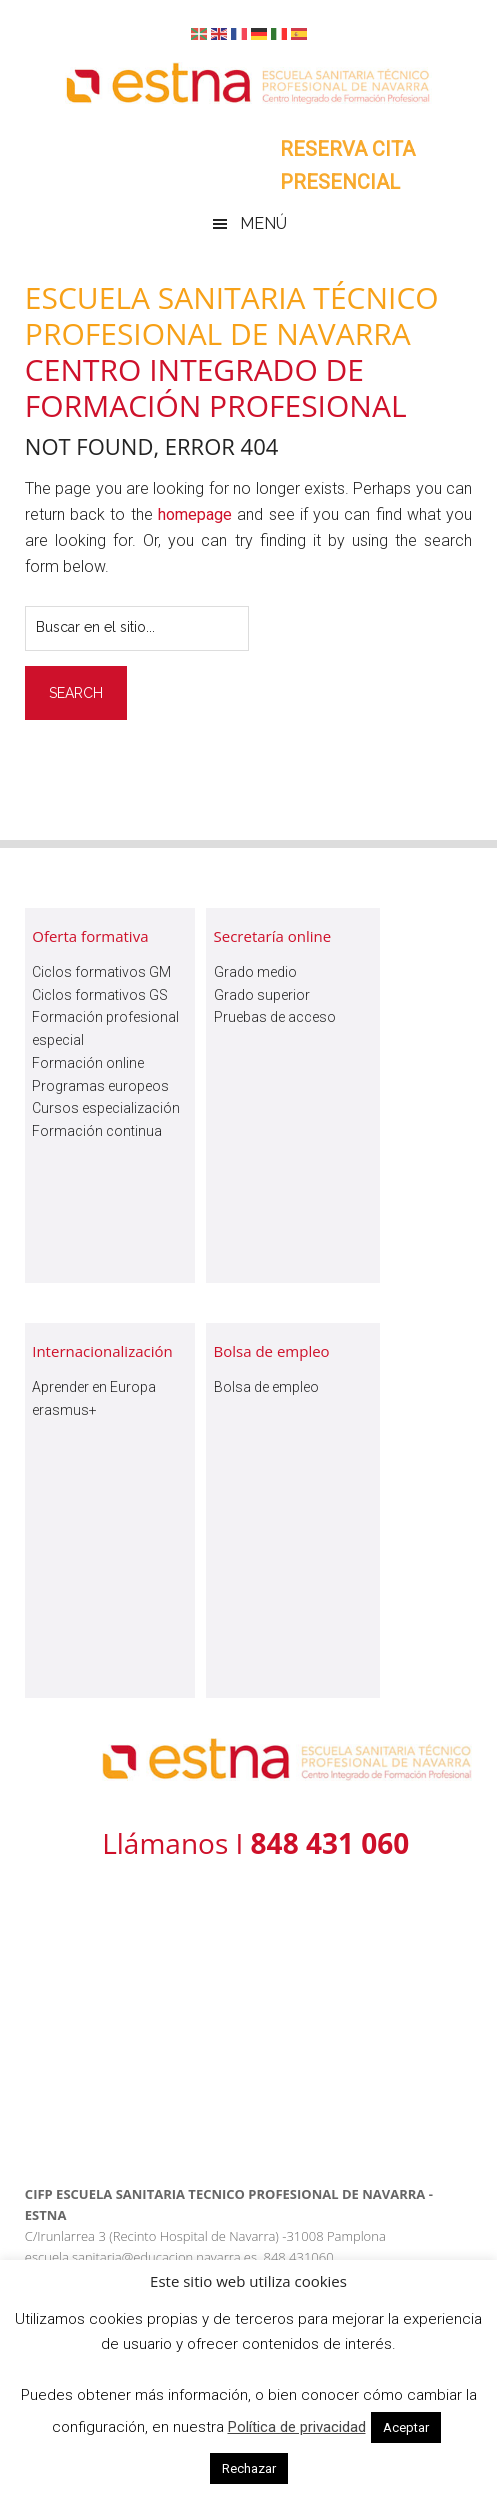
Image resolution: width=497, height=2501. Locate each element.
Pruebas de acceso (275, 1017)
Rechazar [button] (249, 2468)
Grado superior (262, 995)
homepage (195, 514)
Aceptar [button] (406, 2427)
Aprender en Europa (94, 1387)
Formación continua (97, 1131)
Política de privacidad (297, 2427)
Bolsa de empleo (266, 1387)
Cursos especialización (106, 1108)
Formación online (88, 1063)
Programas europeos (100, 1086)
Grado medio (255, 972)
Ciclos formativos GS (100, 995)
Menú (263, 223)
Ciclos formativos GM (101, 972)
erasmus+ (64, 1410)
